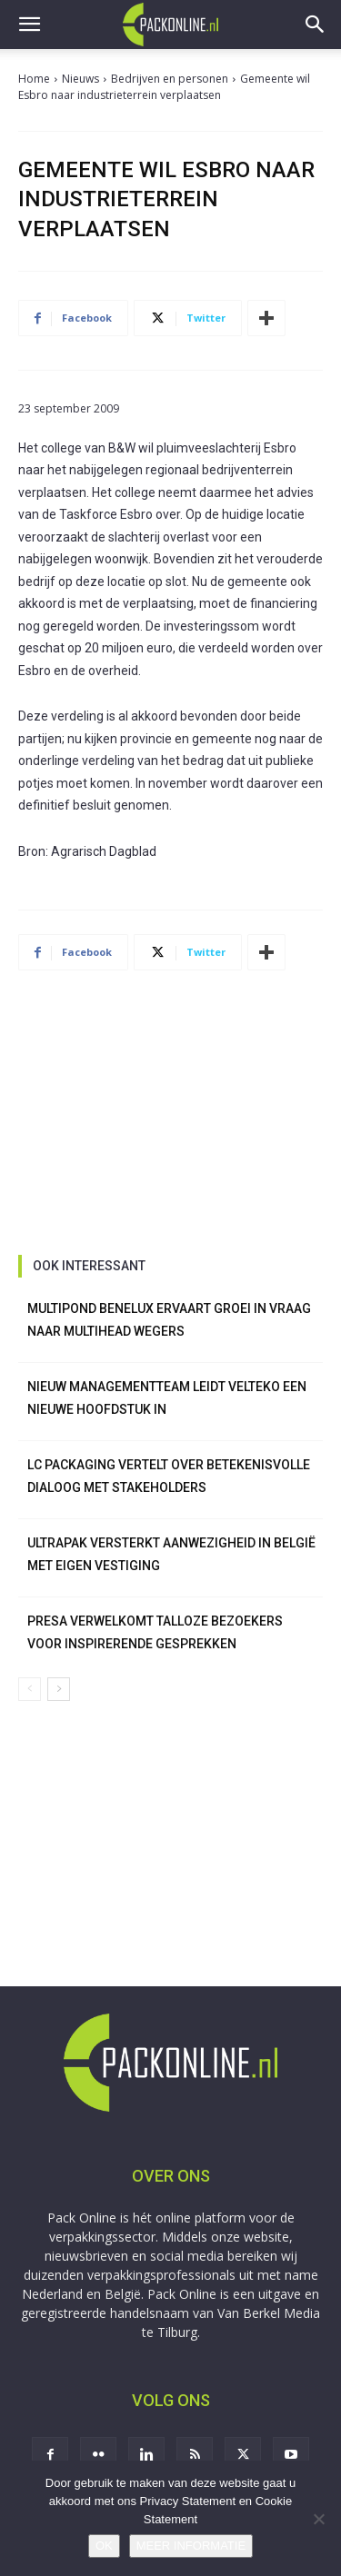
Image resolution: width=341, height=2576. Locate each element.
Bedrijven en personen (169, 78)
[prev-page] (29, 1689)
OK (104, 2545)
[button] (29, 24)
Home (34, 78)
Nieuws (80, 78)
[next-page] (58, 1689)
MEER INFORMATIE (191, 2545)
